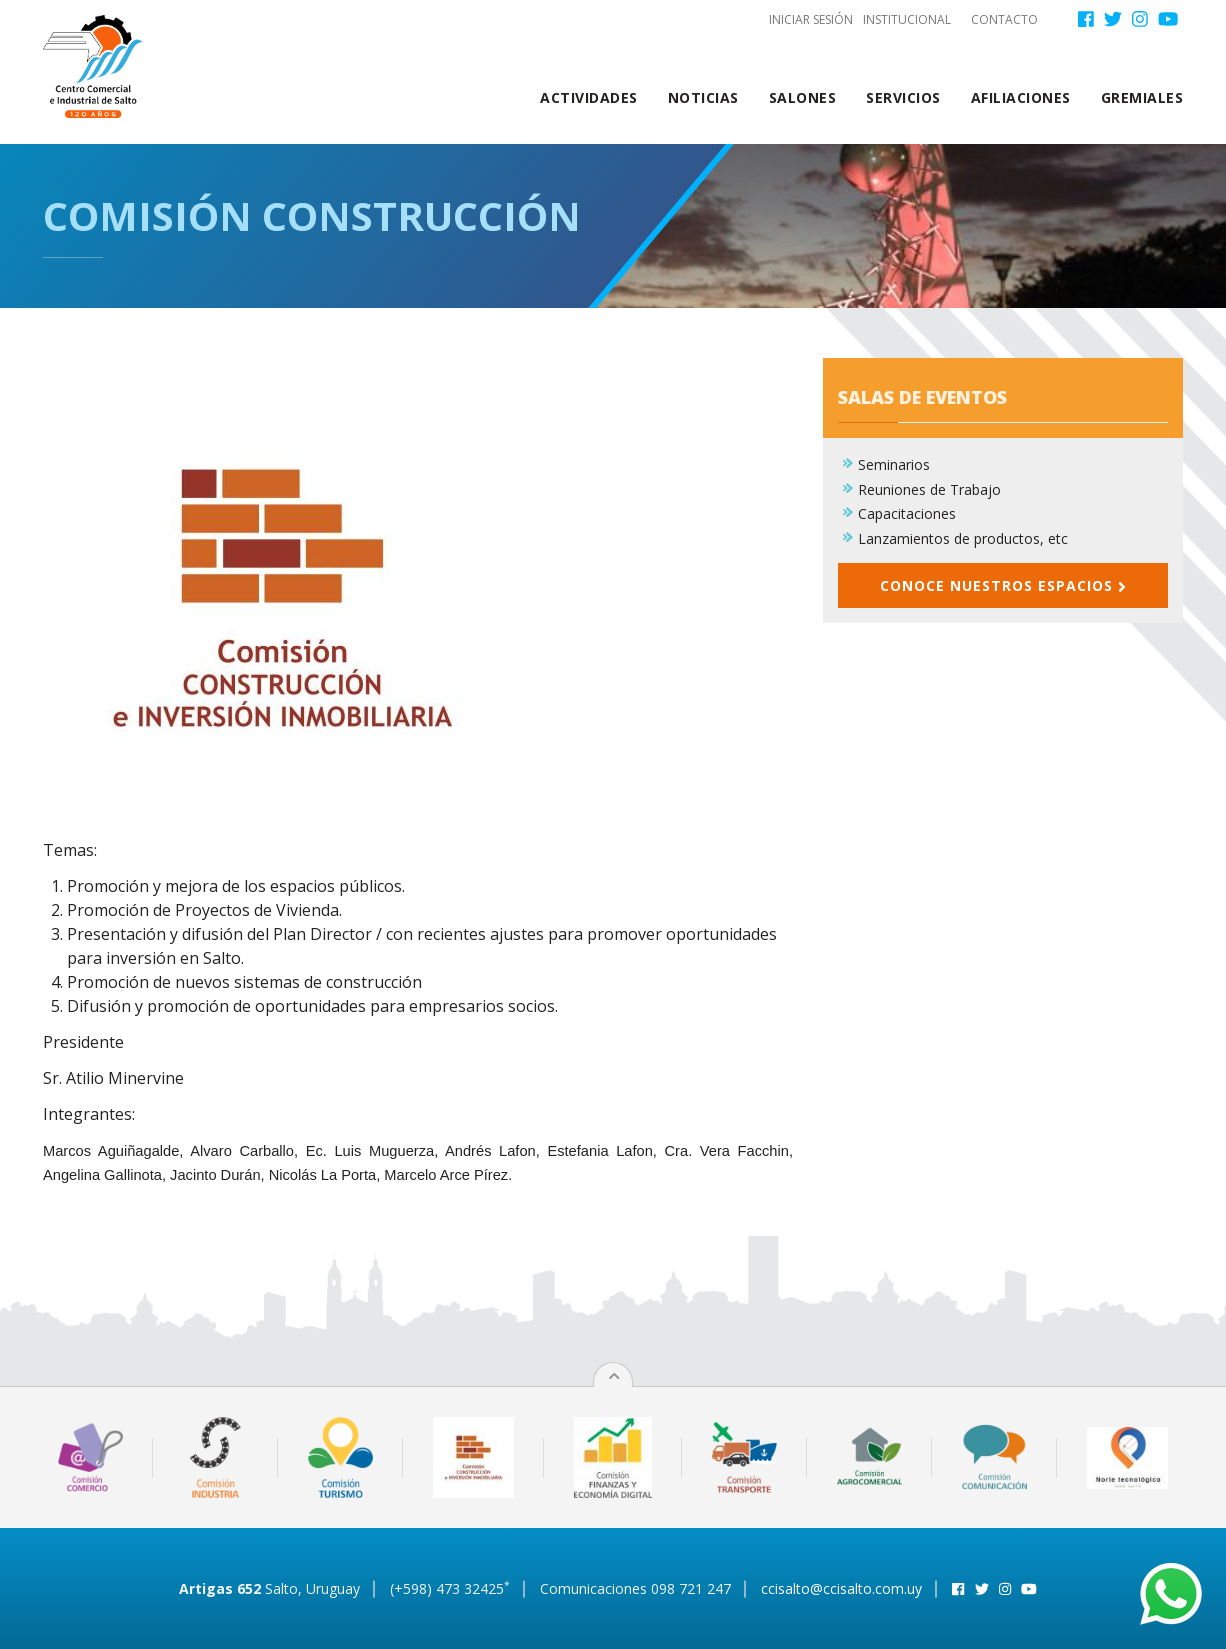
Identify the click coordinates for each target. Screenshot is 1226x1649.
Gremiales (1142, 97)
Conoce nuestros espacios (1003, 585)
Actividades (589, 97)
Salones (803, 97)
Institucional (907, 19)
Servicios (903, 97)
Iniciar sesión (811, 19)
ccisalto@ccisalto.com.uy (841, 1588)
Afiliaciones (1021, 97)
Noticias (703, 97)
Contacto (1004, 19)
